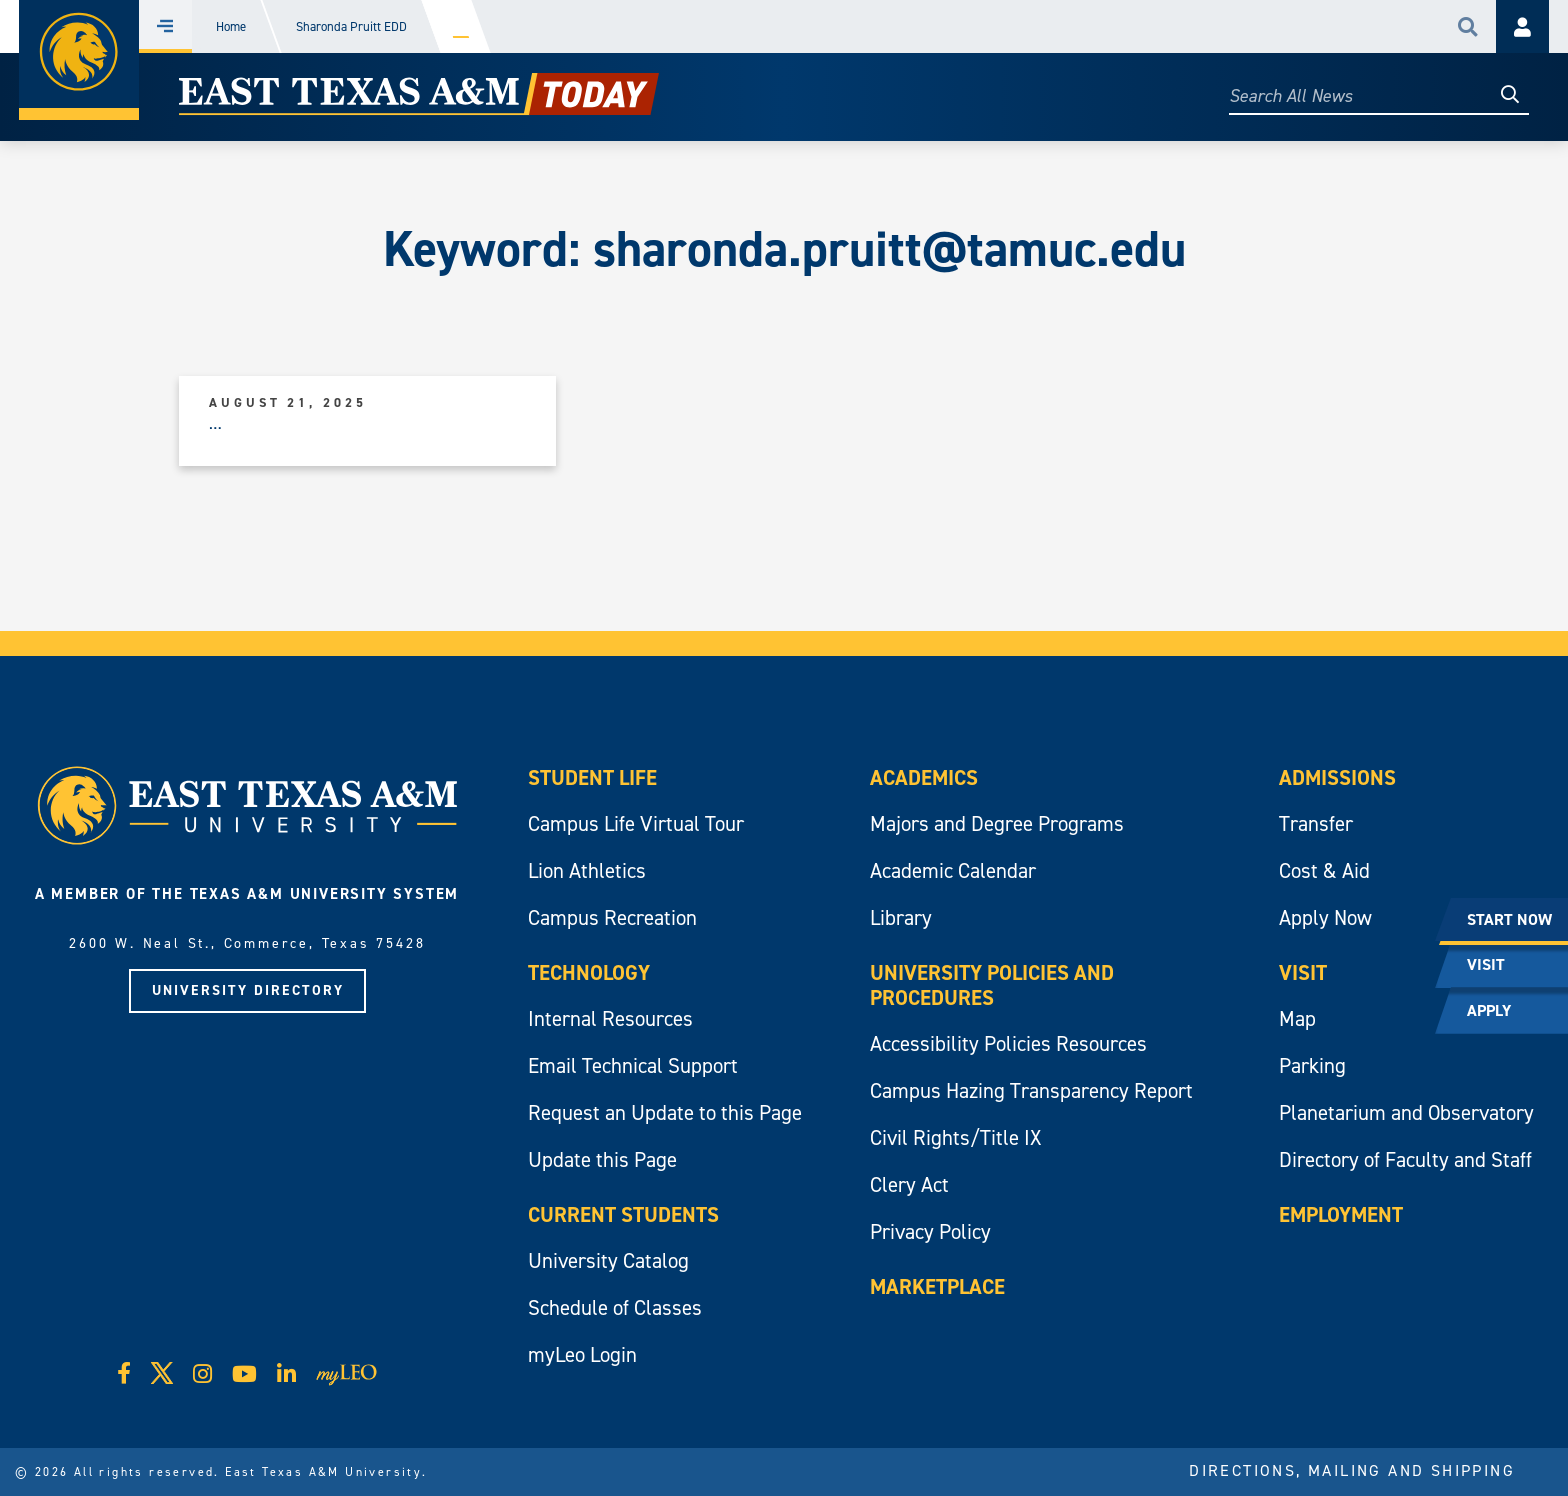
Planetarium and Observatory (1406, 1113)
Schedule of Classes (615, 1308)
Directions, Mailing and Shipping (1352, 1470)
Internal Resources (610, 1019)
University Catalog (608, 1261)
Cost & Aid (1324, 871)
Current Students (623, 1215)
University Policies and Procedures (992, 985)
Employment (1341, 1215)
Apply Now (1325, 918)
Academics (924, 778)
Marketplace (937, 1287)
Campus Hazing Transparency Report (1031, 1091)
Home (231, 26)
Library (901, 918)
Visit (1303, 973)
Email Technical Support (633, 1066)
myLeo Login (582, 1355)
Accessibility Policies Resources (1008, 1044)
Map (1297, 1019)
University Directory (248, 990)
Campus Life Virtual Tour (636, 824)
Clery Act (909, 1185)
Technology (589, 973)
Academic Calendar (953, 871)
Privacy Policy (930, 1232)
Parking (1312, 1066)
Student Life (592, 778)
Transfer (1316, 824)
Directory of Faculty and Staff (1405, 1160)
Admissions (1337, 778)
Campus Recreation (612, 918)
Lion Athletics (587, 871)
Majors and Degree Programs (997, 824)
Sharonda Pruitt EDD (351, 26)
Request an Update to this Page (665, 1113)
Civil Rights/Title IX (955, 1138)
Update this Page (602, 1160)
